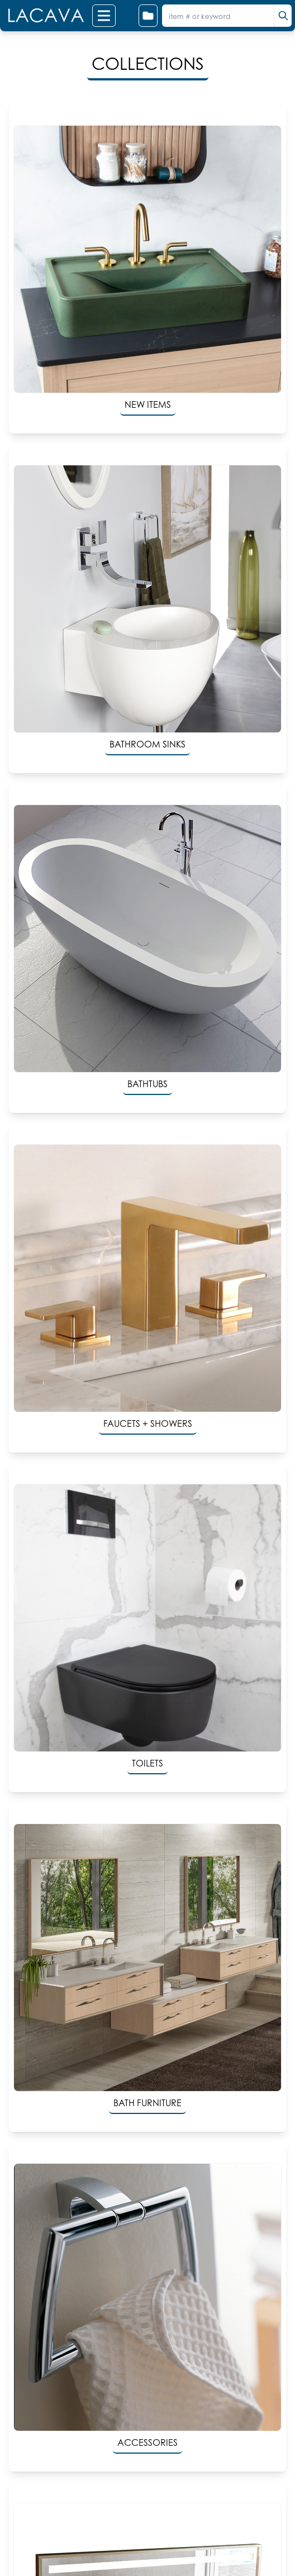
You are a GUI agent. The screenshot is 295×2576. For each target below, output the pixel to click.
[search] (283, 15)
